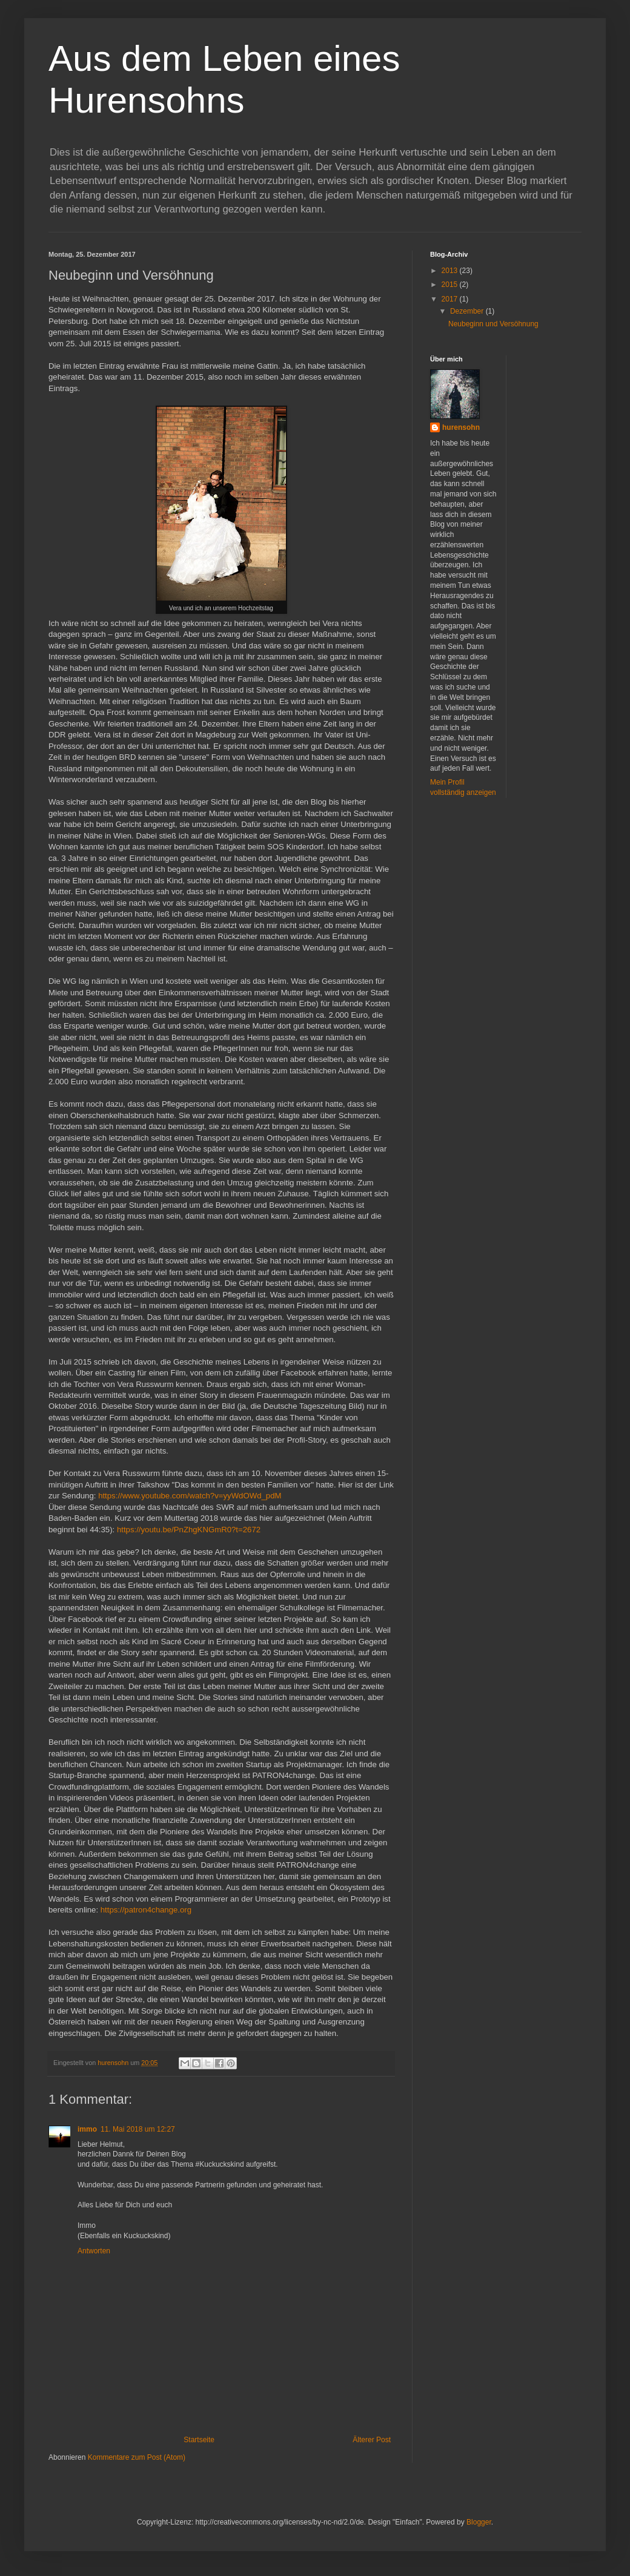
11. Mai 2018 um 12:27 (138, 2129)
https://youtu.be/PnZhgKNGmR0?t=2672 (188, 1529)
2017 (451, 299)
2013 (451, 270)
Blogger (478, 2522)
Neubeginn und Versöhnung (493, 324)
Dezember (468, 311)
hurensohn (461, 427)
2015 (451, 284)
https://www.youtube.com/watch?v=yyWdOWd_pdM (189, 1495)
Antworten (94, 2251)
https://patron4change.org (146, 1909)
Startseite (199, 2440)
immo (87, 2129)
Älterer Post (372, 2440)
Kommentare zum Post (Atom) (136, 2457)
